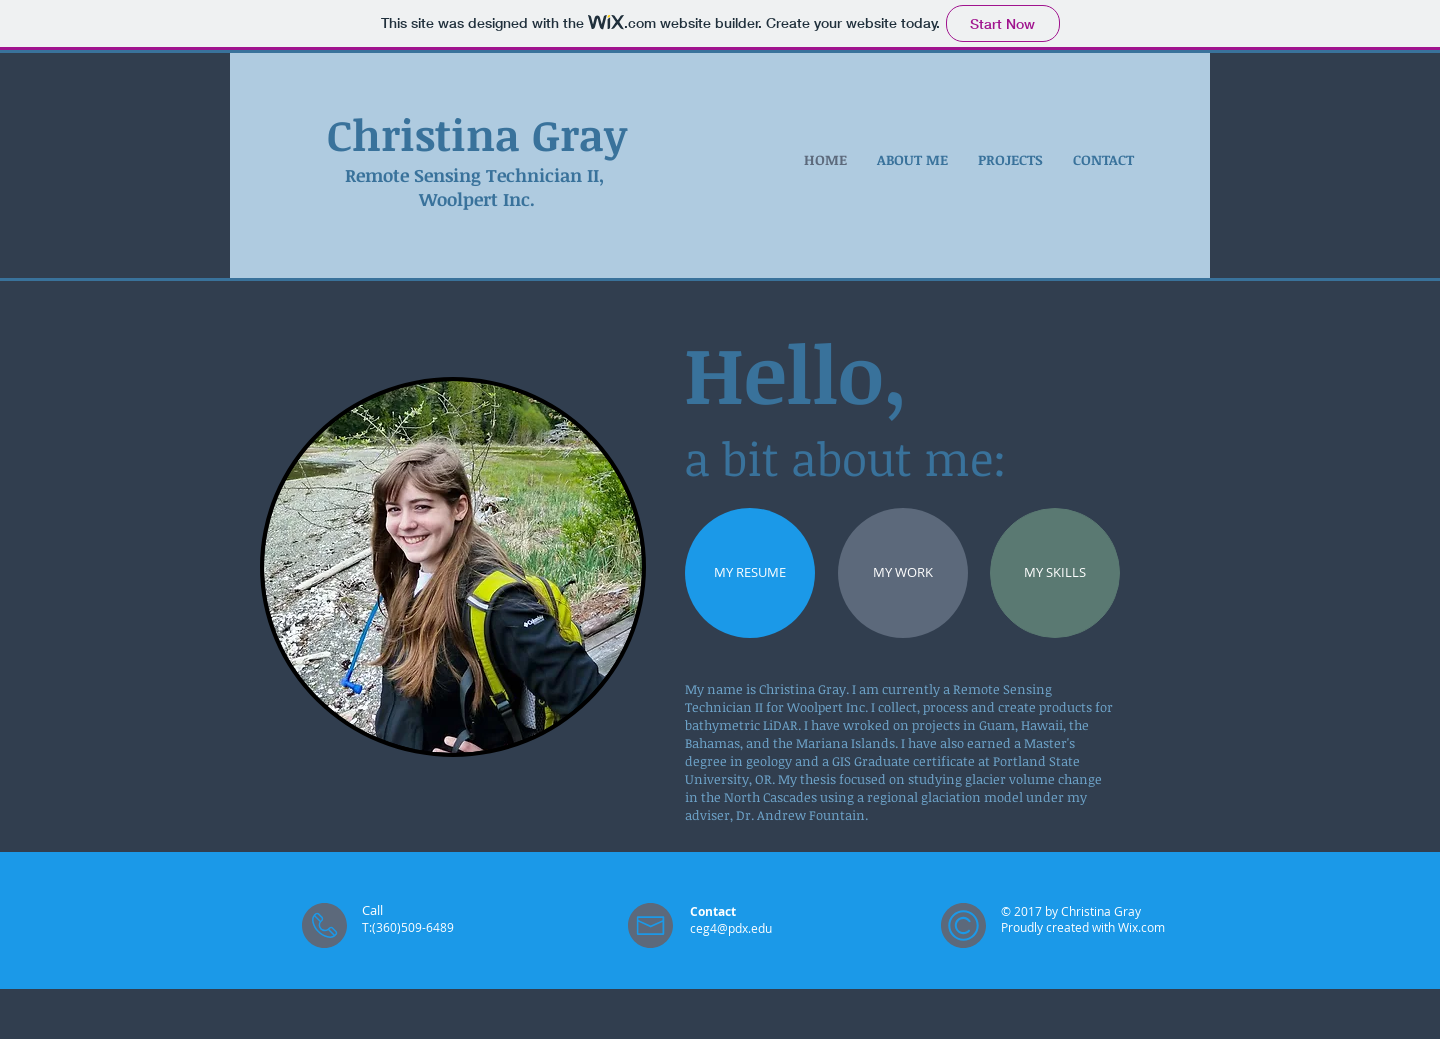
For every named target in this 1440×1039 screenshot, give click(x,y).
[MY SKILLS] (1055, 573)
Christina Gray (477, 134)
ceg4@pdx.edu (731, 928)
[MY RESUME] (750, 573)
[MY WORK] (903, 573)
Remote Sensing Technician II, (477, 175)
